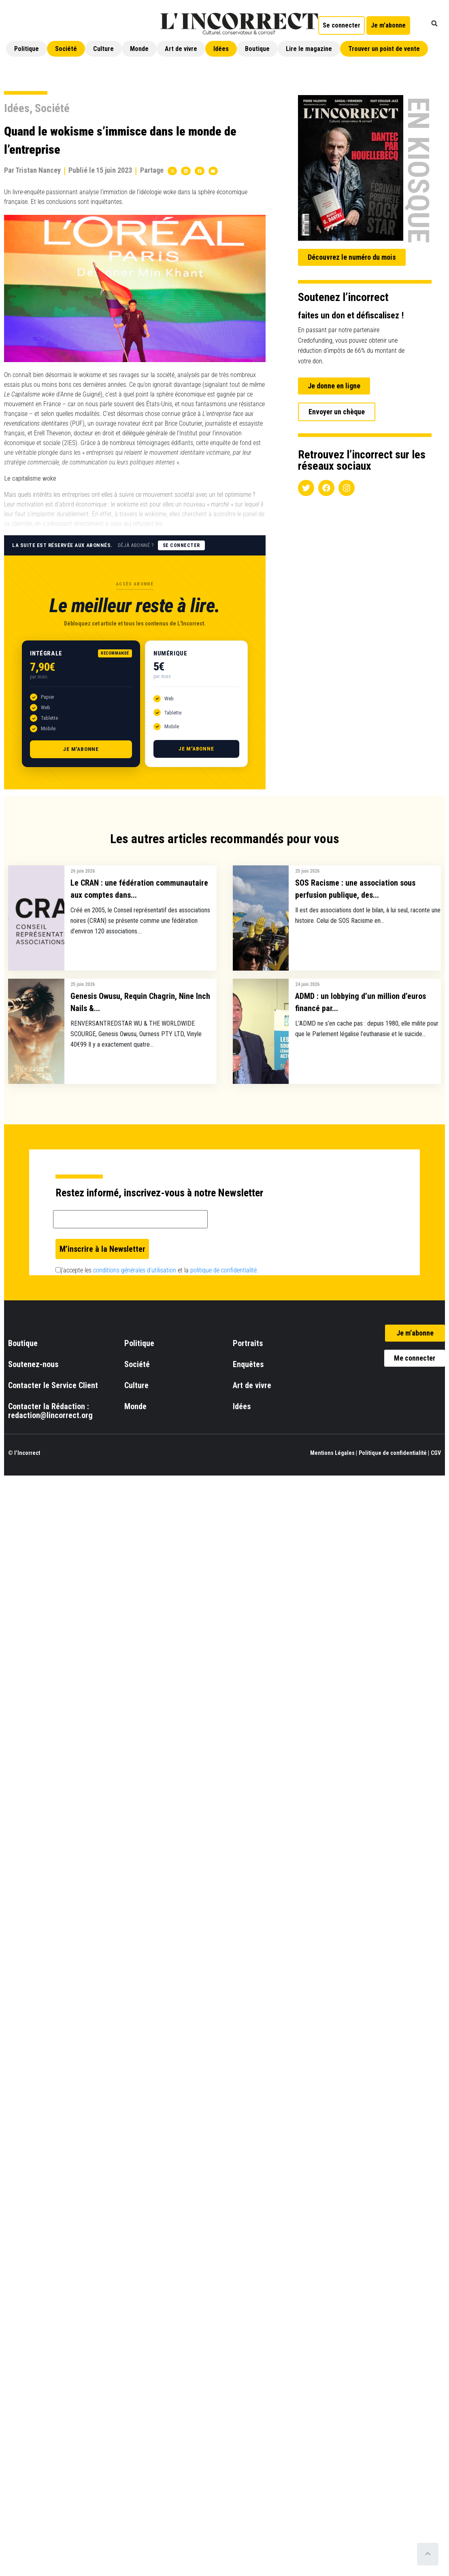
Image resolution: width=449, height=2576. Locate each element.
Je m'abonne (81, 749)
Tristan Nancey (38, 170)
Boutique (257, 49)
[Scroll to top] (427, 2554)
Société (66, 49)
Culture (103, 49)
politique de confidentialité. (224, 1270)
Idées (221, 49)
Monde (139, 49)
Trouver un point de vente (384, 49)
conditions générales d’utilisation (134, 1270)
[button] (434, 23)
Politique (26, 49)
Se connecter (181, 545)
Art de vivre (181, 49)
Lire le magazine (309, 49)
